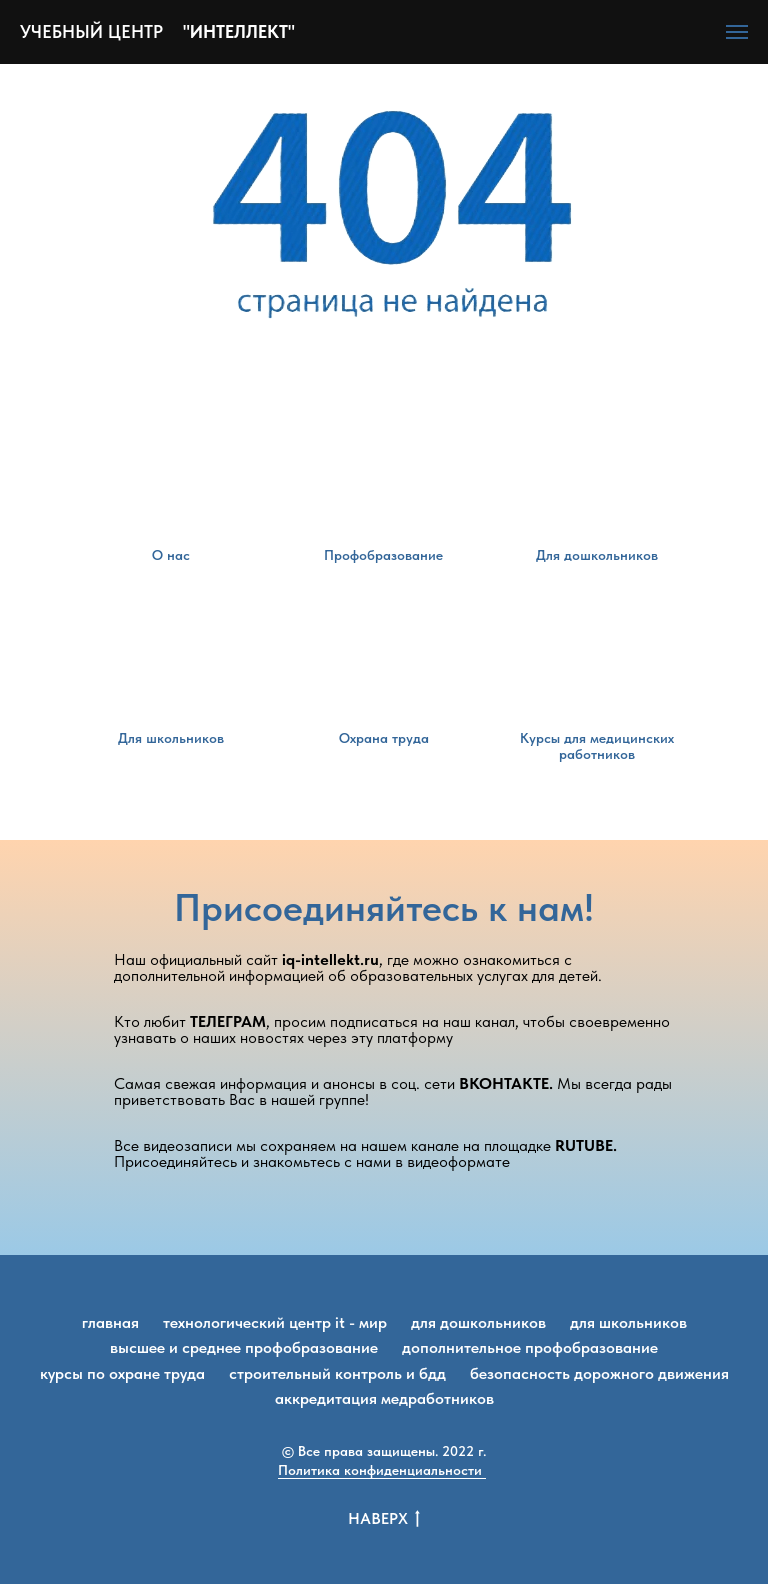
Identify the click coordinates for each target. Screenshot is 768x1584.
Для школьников (628, 1322)
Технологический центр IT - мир (275, 1322)
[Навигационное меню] (737, 32)
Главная (110, 1322)
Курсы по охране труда (122, 1373)
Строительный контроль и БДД (337, 1373)
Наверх (384, 1519)
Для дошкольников (478, 1322)
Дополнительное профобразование (530, 1347)
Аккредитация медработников (384, 1398)
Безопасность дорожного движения (599, 1373)
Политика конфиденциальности (382, 1470)
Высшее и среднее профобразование (244, 1347)
